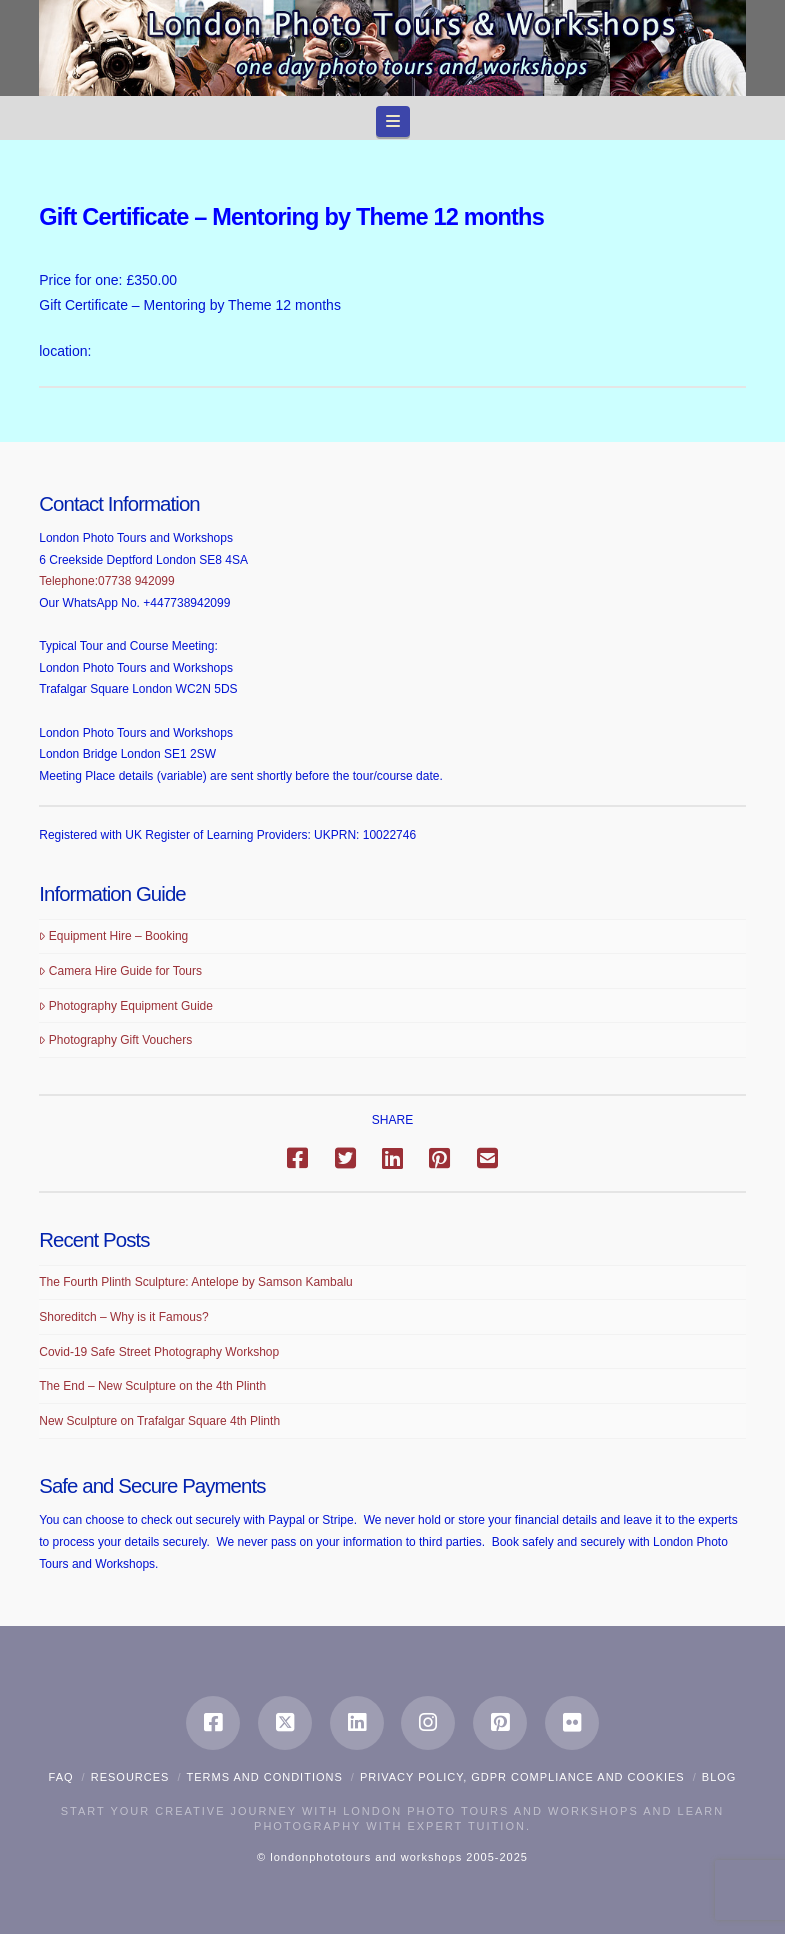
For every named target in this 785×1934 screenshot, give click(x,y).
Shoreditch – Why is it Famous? (123, 1317)
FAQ (61, 1777)
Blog (719, 1777)
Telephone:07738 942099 (106, 581)
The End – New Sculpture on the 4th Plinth (152, 1386)
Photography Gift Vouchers (115, 1040)
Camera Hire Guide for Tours (120, 971)
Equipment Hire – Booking (113, 936)
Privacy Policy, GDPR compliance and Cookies (522, 1777)
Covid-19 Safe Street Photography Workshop (159, 1352)
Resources (130, 1777)
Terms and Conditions (265, 1777)
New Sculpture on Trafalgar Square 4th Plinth (159, 1421)
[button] (393, 122)
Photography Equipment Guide (126, 1006)
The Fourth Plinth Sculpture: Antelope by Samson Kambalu (196, 1282)
